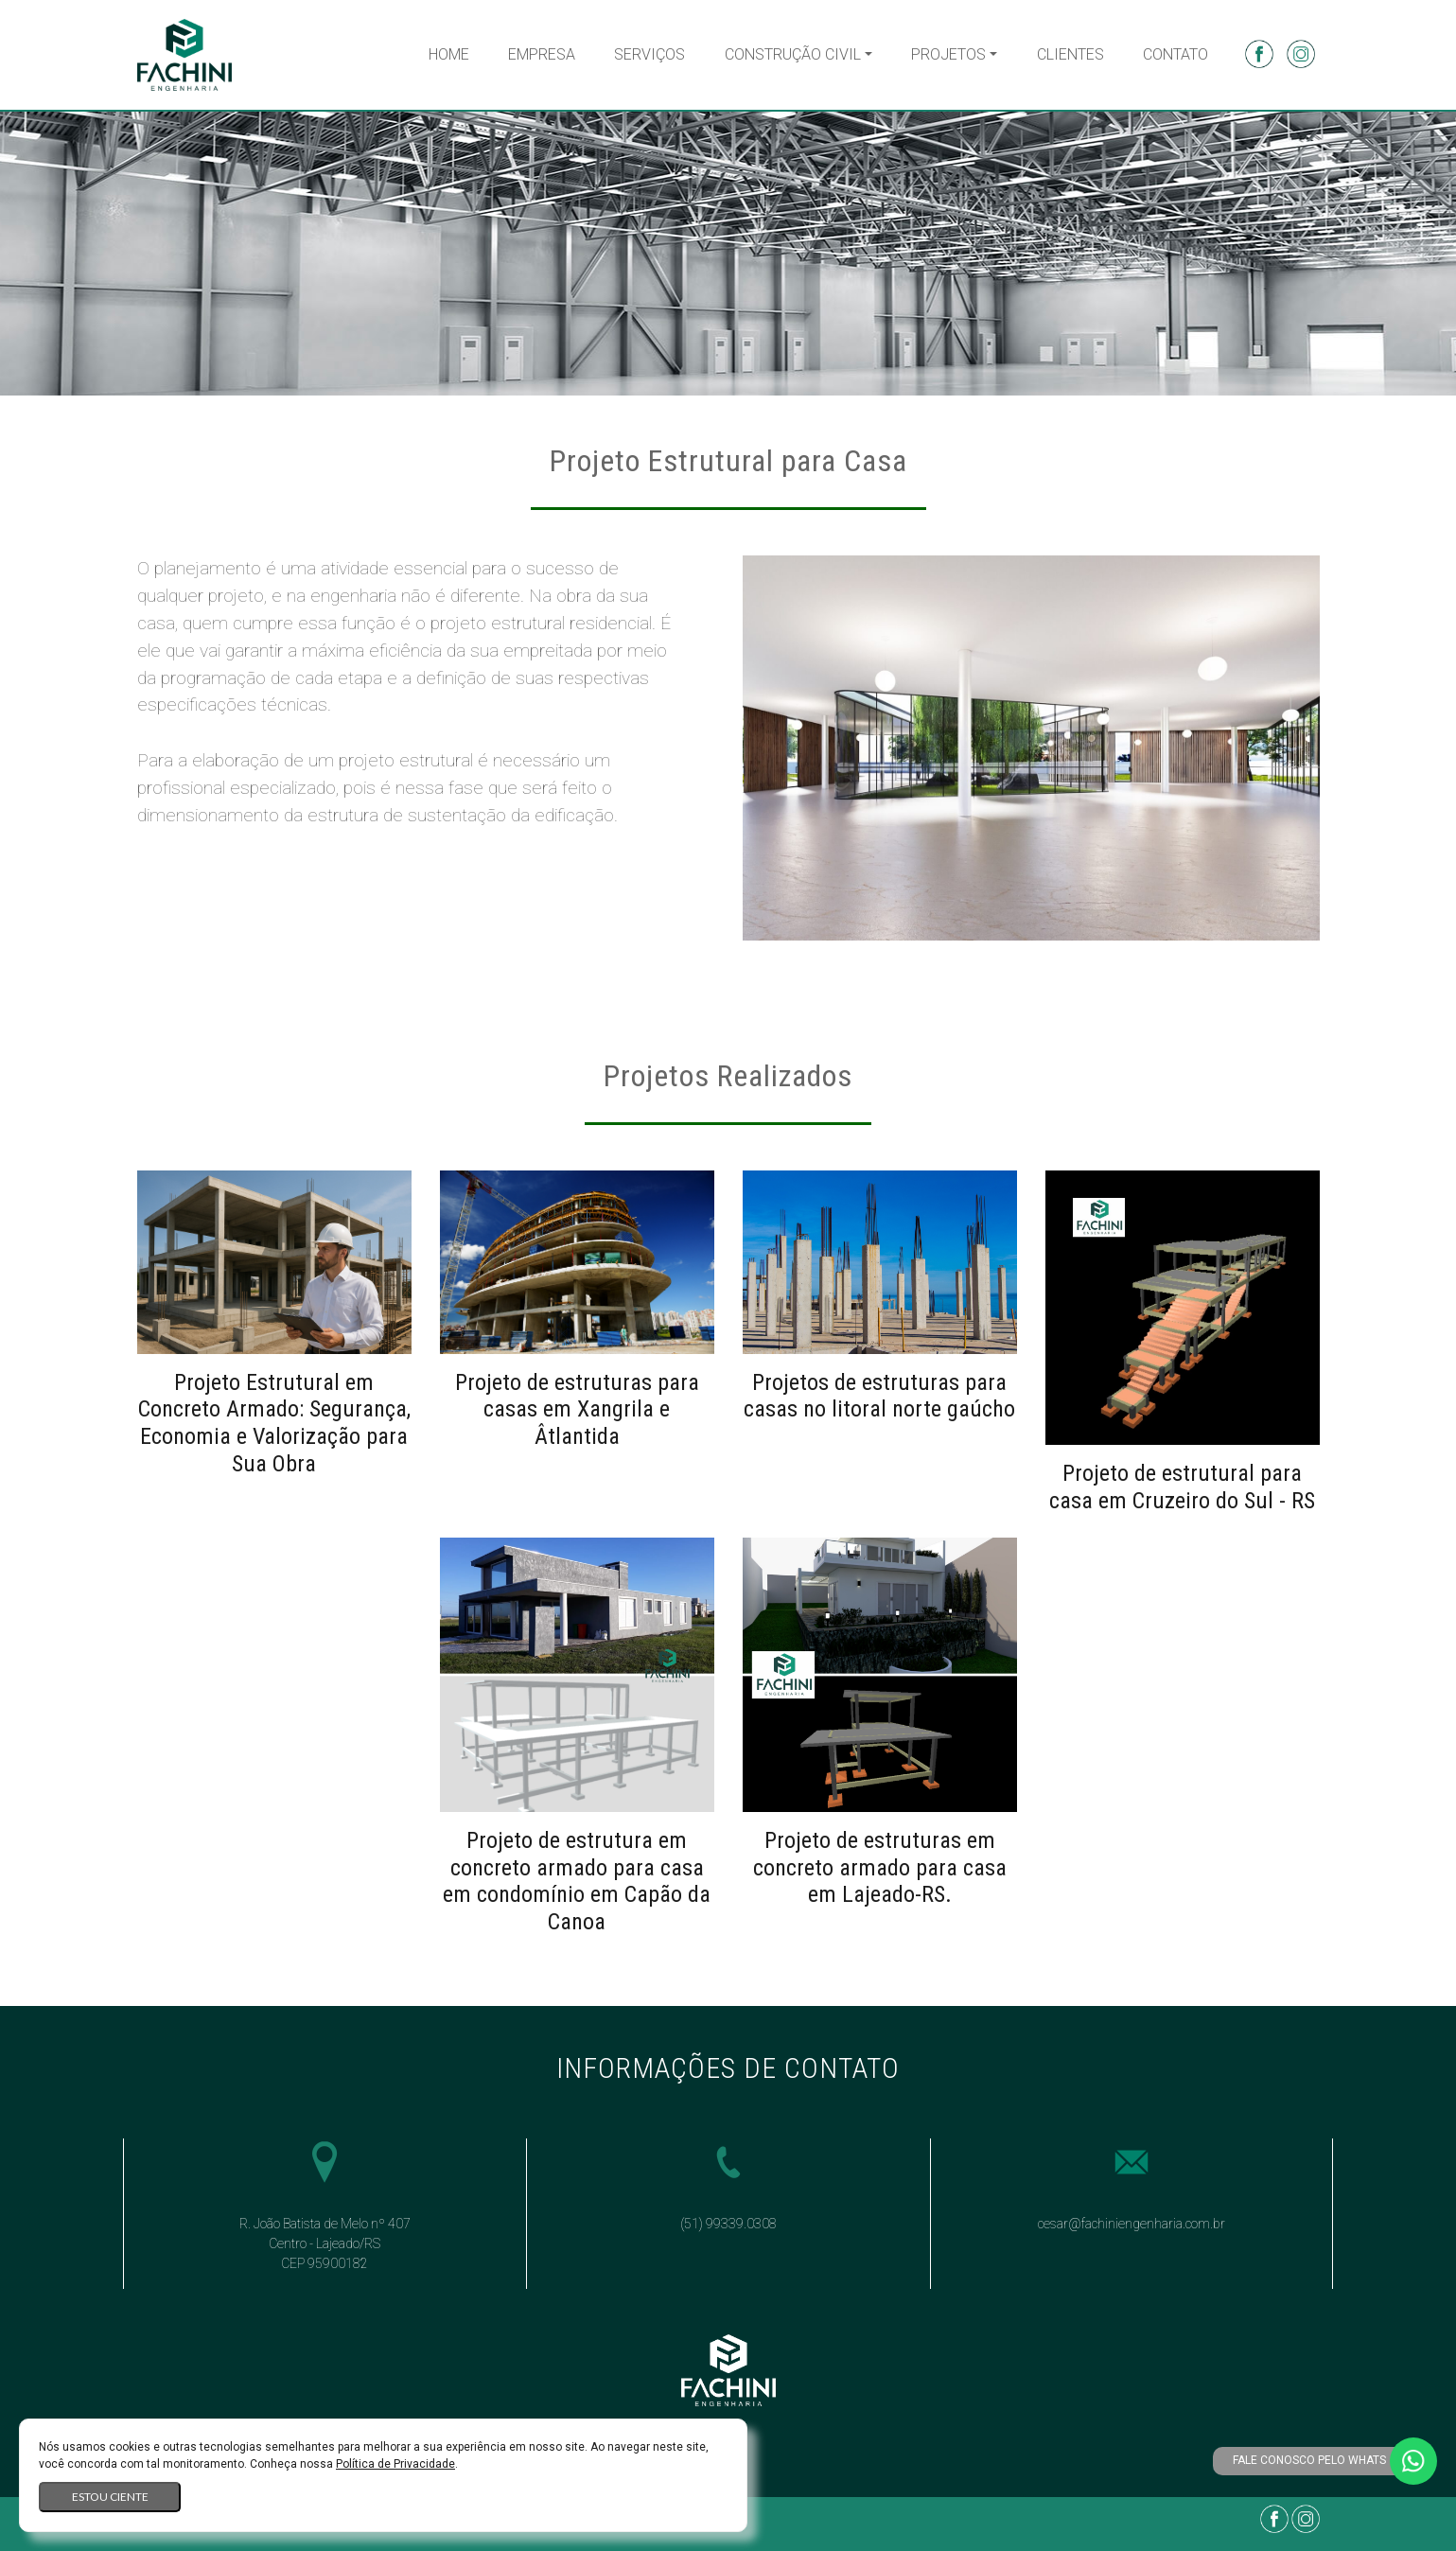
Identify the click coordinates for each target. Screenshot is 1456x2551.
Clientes (1070, 54)
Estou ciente (110, 2496)
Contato (1175, 54)
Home (449, 54)
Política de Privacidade (395, 2464)
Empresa (541, 54)
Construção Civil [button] (793, 54)
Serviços (649, 54)
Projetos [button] (948, 54)
